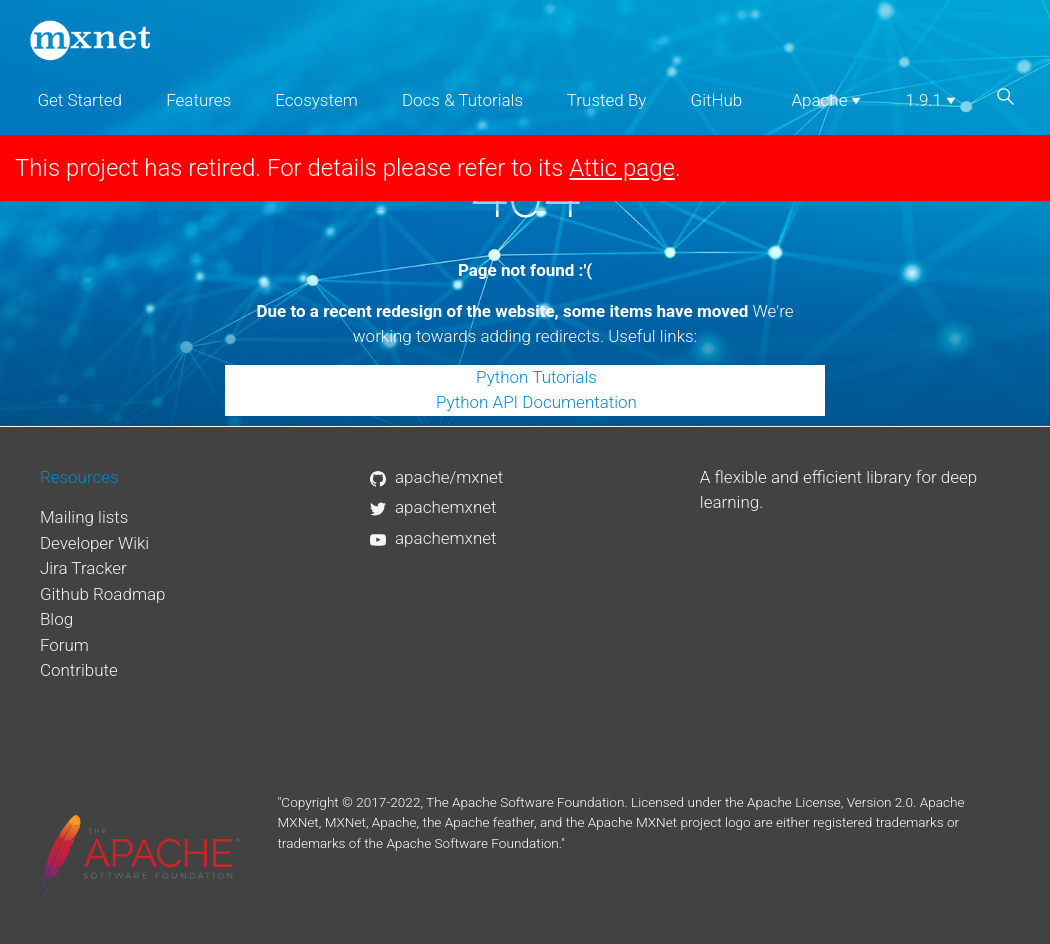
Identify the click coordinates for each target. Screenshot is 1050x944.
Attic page (622, 168)
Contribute (79, 670)
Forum (64, 645)
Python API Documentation (536, 402)
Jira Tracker (83, 568)
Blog (56, 619)
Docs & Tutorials (462, 100)
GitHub (717, 100)
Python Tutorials (536, 377)
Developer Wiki (94, 543)
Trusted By (607, 100)
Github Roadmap (103, 594)
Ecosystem (316, 100)
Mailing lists (84, 517)
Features (198, 100)
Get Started (79, 100)
